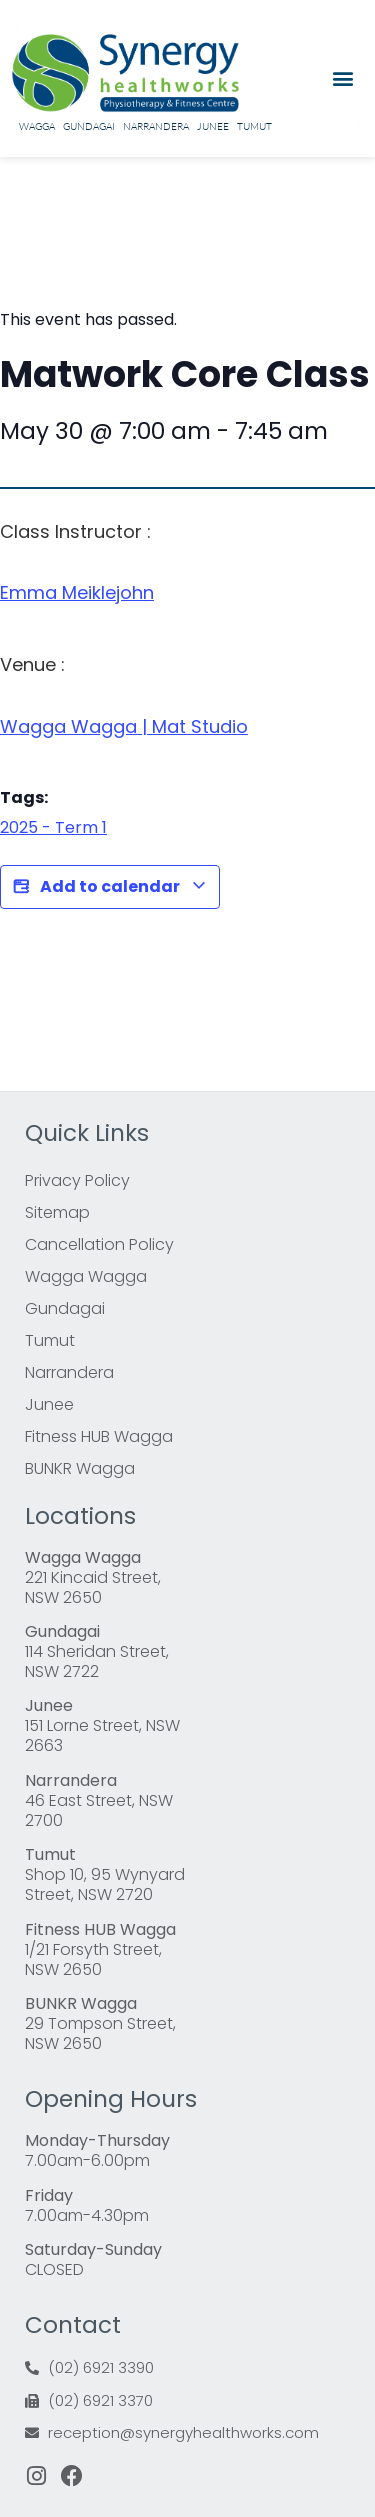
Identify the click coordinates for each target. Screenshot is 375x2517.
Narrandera (156, 126)
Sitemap (57, 1212)
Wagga (37, 126)
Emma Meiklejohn (77, 592)
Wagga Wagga (86, 1276)
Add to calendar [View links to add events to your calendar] (110, 887)
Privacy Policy (77, 1180)
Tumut (254, 126)
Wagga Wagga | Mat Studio (124, 726)
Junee (213, 126)
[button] (342, 78)
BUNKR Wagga (80, 1468)
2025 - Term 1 (53, 827)
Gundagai (89, 126)
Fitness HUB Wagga (99, 1436)
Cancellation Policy (99, 1244)
